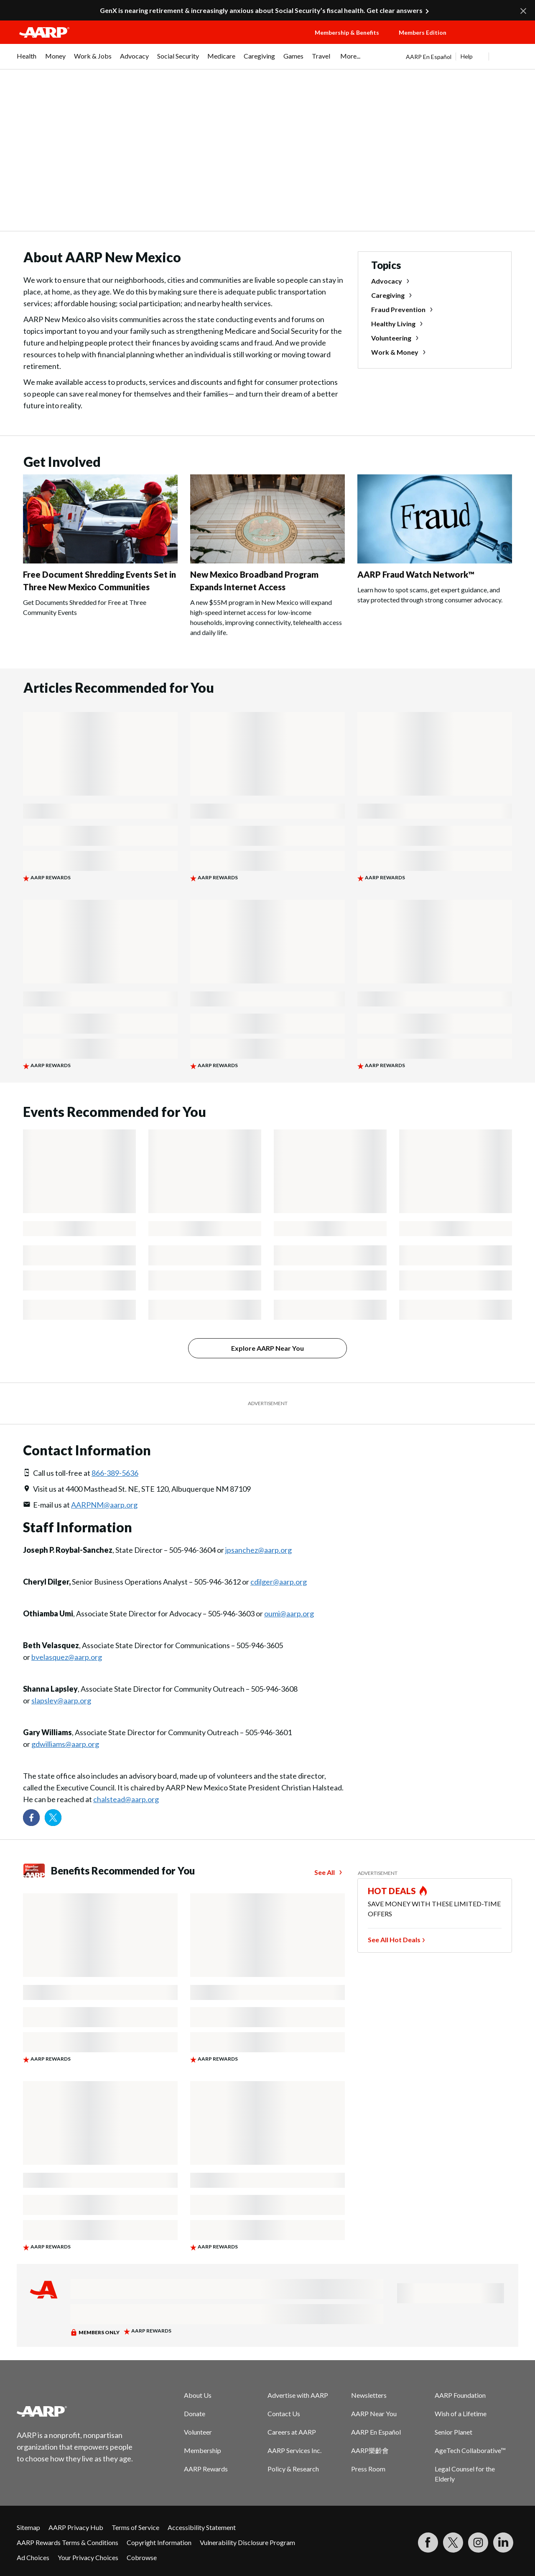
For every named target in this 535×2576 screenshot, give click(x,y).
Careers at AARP (292, 2432)
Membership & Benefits (347, 32)
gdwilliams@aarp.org (65, 1744)
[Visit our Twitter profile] (53, 1817)
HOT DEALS (392, 1891)
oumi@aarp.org (289, 1613)
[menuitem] (27, 60)
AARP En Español (428, 56)
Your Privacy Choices (88, 2557)
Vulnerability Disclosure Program (247, 2542)
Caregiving (388, 295)
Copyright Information (159, 2542)
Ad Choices (33, 2557)
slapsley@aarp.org (61, 1700)
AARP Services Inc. (294, 2450)
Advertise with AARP (298, 2395)
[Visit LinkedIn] (503, 2542)
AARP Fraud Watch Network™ (415, 574)
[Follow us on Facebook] (31, 1817)
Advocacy (386, 281)
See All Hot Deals (394, 1940)
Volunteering (391, 338)
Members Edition (422, 32)
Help (467, 56)
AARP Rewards (206, 2469)
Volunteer (198, 2432)
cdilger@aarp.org (278, 1581)
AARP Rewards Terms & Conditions (67, 2542)
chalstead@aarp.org (126, 1799)
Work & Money (394, 352)
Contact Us (284, 2413)
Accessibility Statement (202, 2527)
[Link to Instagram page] (478, 2542)
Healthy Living (393, 324)
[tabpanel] (462, 56)
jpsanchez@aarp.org (258, 1549)
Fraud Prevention (398, 309)
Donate (194, 2413)
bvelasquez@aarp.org (66, 1657)
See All (324, 1872)
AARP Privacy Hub (75, 2527)
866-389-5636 (115, 1472)
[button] (491, 40)
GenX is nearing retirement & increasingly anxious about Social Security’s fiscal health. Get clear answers (261, 10)
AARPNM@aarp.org (104, 1504)
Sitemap (28, 2527)
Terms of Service (135, 2527)
